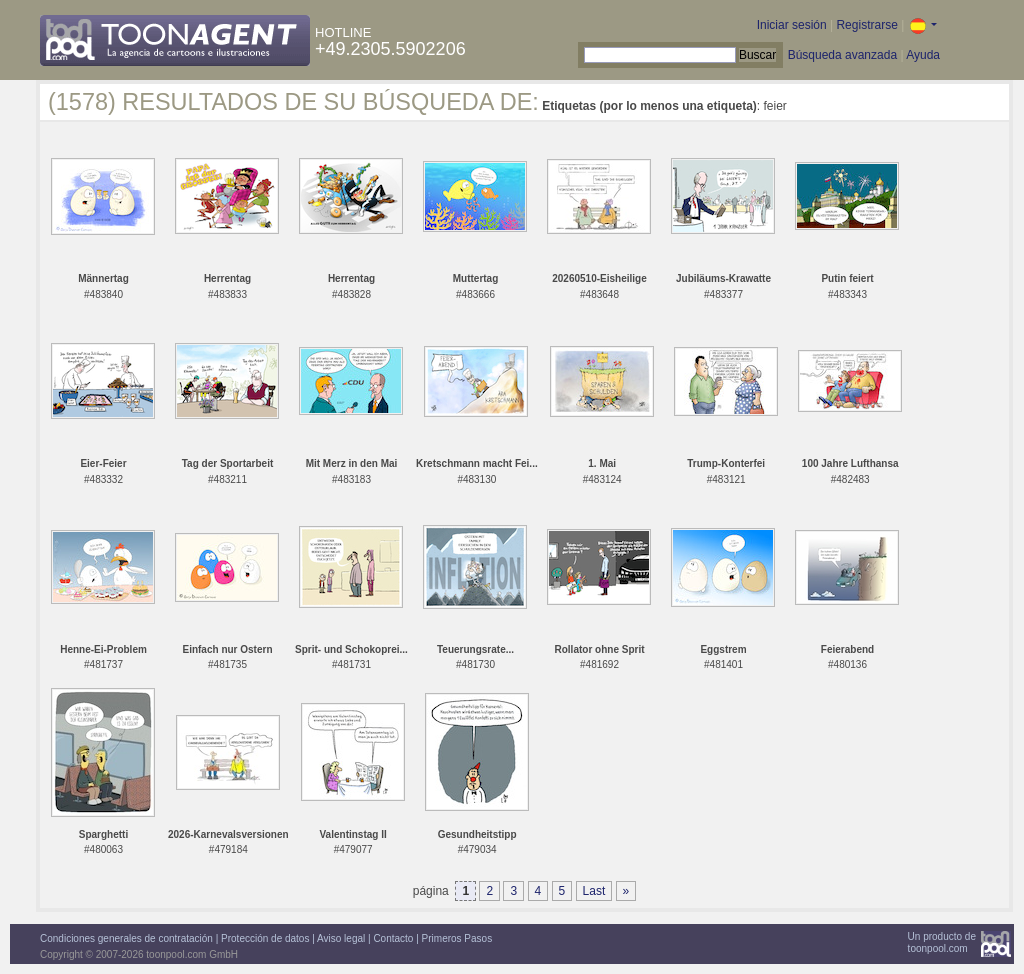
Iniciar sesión (792, 25)
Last (594, 891)
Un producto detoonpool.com (942, 942)
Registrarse (866, 25)
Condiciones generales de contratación (126, 938)
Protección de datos (265, 938)
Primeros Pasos (457, 938)
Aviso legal (341, 938)
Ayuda (923, 55)
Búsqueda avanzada (842, 55)
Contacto (393, 938)
